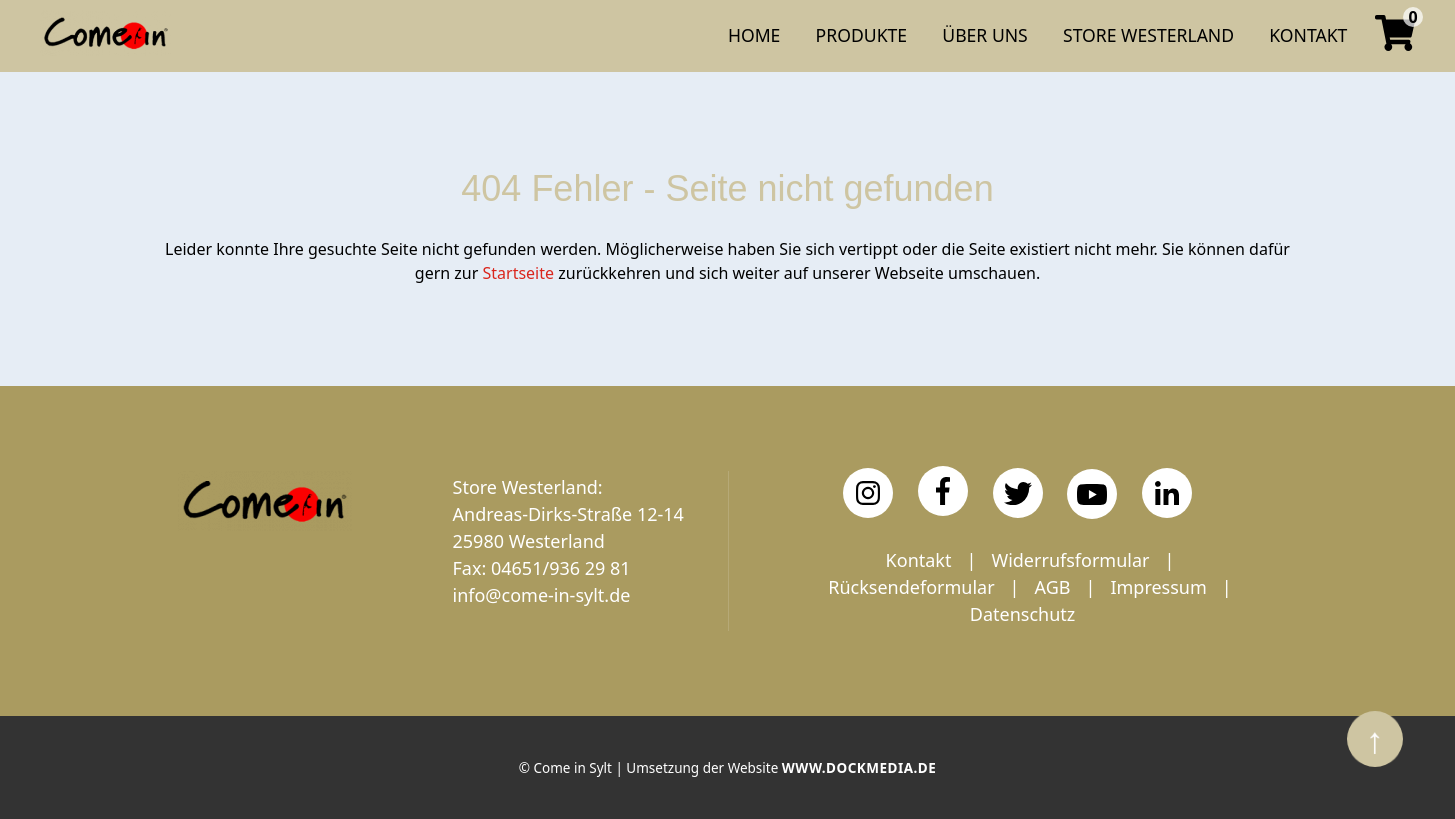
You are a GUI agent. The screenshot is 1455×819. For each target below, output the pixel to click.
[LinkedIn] (1167, 493)
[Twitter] (1018, 493)
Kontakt (919, 560)
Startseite (519, 273)
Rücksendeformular (911, 587)
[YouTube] (1092, 494)
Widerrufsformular (1070, 560)
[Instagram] (868, 493)
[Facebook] (943, 491)
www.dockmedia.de (859, 768)
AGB (1053, 587)
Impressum (1158, 587)
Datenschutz (1022, 614)
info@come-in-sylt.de (542, 595)
